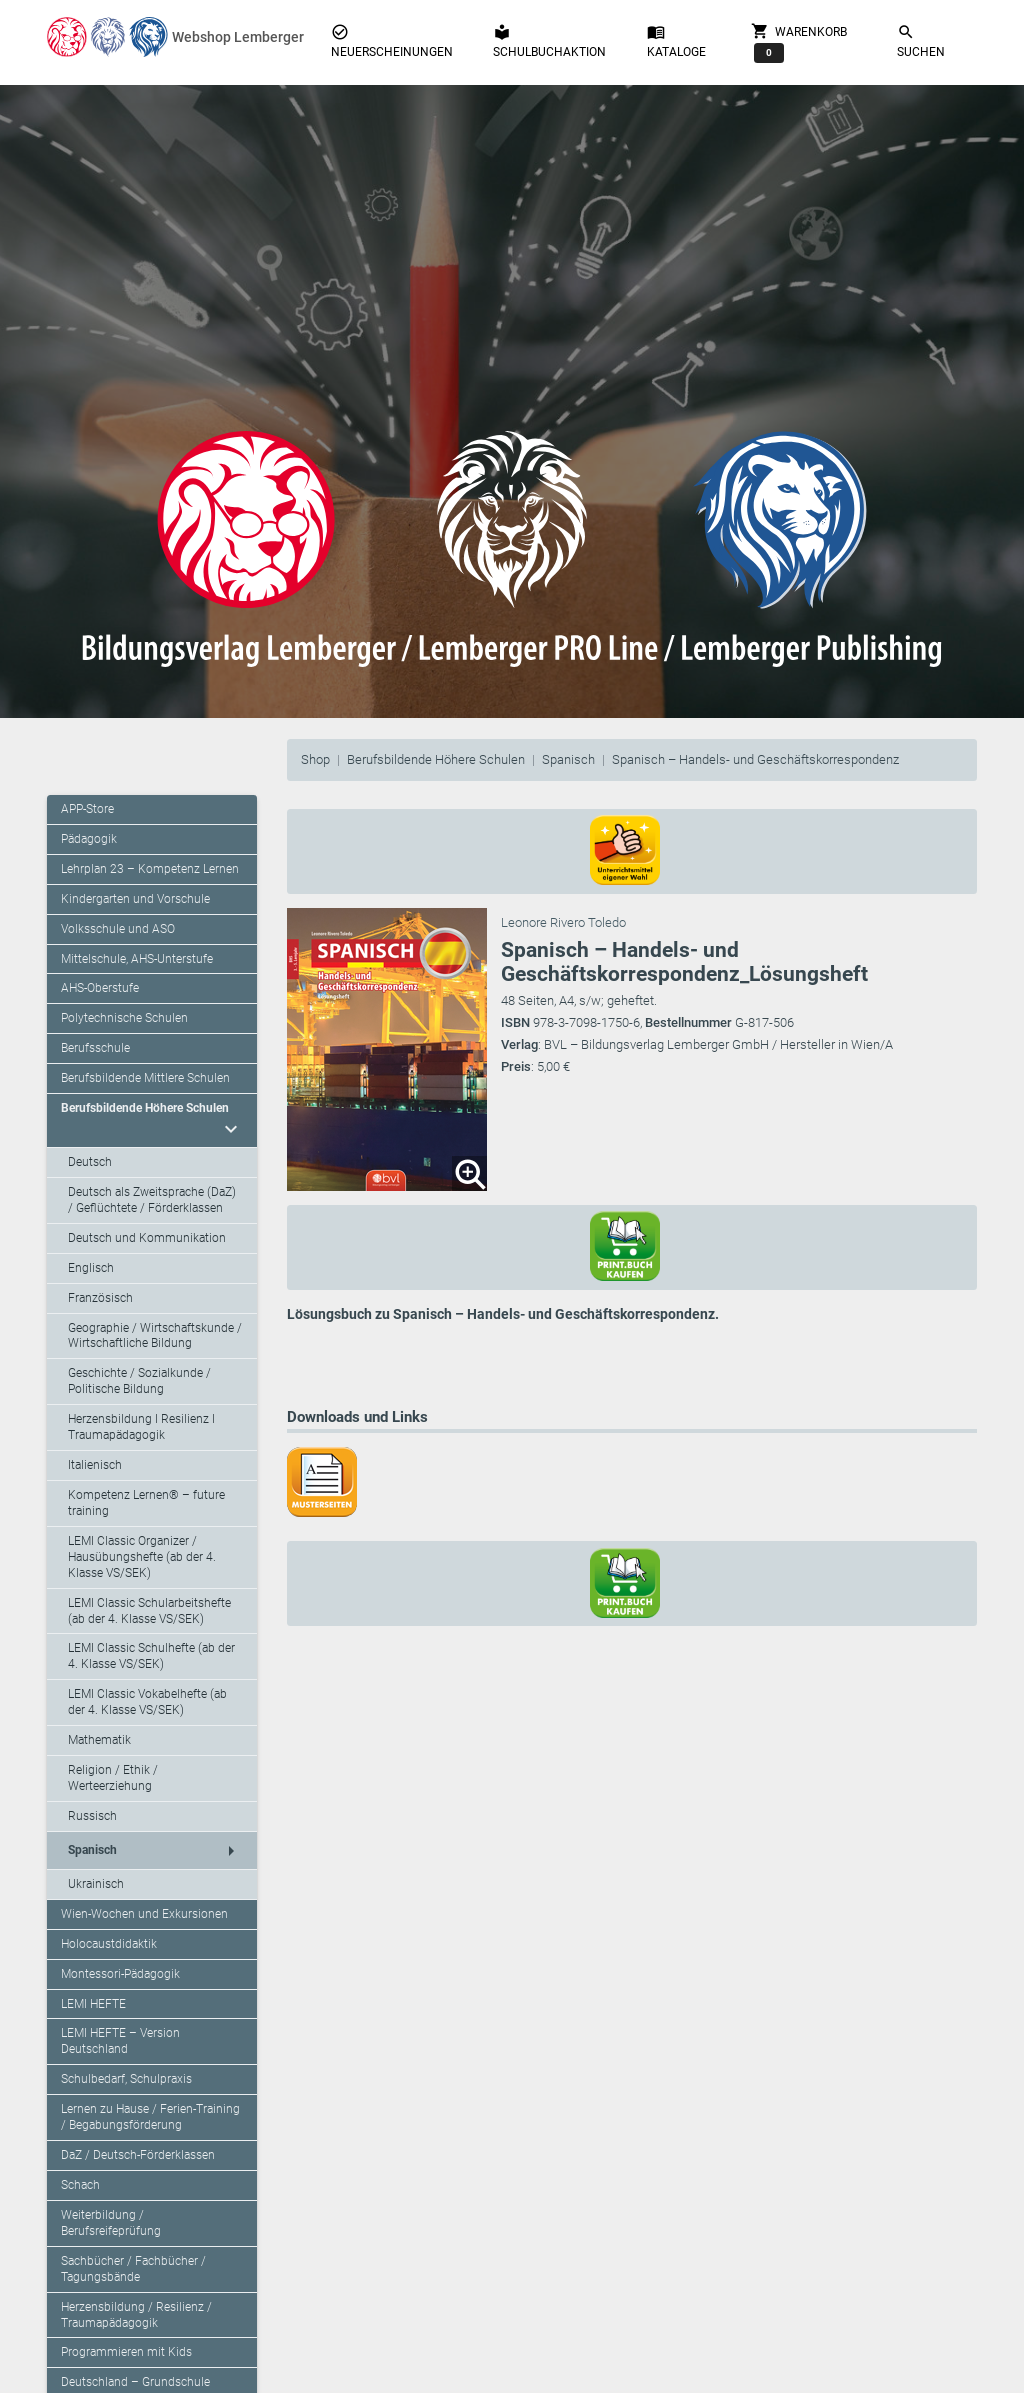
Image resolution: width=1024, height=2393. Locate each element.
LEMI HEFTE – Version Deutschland (120, 2041)
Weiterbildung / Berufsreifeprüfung (111, 2223)
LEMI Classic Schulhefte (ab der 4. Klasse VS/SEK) (151, 1656)
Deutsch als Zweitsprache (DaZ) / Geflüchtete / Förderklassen (152, 1200)
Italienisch (95, 1465)
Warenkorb (799, 42)
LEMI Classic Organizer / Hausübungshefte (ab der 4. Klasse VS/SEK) (142, 1557)
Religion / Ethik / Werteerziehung (113, 1778)
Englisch (91, 1268)
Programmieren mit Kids (126, 2352)
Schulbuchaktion (549, 41)
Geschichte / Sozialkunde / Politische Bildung (139, 1381)
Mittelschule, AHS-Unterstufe (137, 959)
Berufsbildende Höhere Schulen (436, 759)
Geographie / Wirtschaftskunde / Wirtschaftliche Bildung (155, 1336)
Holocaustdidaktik (109, 1944)
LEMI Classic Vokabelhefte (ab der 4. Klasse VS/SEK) (147, 1702)
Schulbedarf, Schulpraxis (126, 2079)
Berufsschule (95, 1048)
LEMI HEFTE (93, 2004)
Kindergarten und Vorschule (135, 899)
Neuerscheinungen (392, 41)
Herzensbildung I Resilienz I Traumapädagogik (141, 1427)
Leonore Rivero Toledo (563, 922)
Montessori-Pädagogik (120, 1974)
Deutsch (90, 1162)
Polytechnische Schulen (124, 1018)
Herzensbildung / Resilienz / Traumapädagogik (136, 2315)
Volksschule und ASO (118, 929)
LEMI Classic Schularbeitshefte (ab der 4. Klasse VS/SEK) (149, 1611)
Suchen (921, 41)
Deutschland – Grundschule (135, 2382)
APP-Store (87, 809)
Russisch (92, 1816)
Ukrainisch (96, 1884)
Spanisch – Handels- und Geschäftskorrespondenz (755, 759)
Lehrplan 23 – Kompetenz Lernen (150, 869)
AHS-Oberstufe (100, 988)
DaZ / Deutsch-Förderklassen (138, 2155)
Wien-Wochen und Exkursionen (144, 1914)
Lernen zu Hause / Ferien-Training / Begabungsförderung (150, 2117)
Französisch (100, 1298)
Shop (315, 759)
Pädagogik (89, 839)
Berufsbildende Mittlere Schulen (145, 1078)
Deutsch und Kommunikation (147, 1238)
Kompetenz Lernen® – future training (146, 1503)
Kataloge (676, 41)
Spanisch (568, 759)
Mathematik (99, 1740)
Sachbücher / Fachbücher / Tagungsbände (133, 2269)
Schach (80, 2185)
